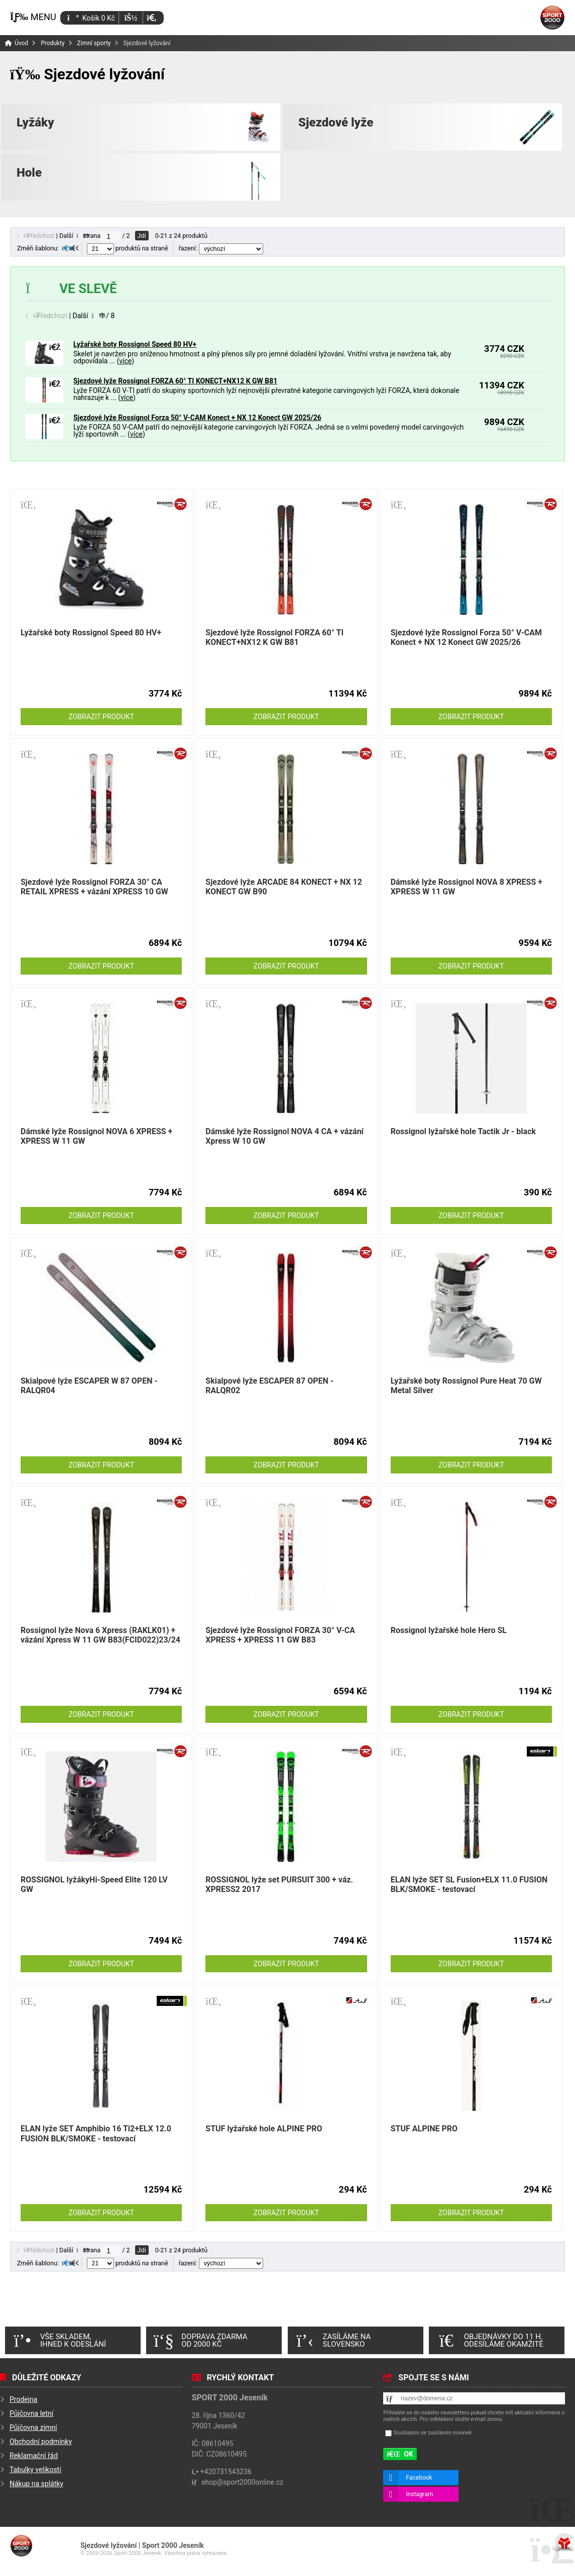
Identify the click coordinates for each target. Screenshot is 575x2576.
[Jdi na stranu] (110, 236)
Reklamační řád (34, 2456)
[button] (151, 18)
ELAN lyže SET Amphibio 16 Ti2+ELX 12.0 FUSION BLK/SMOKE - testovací (96, 2133)
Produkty (52, 43)
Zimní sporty (94, 43)
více (125, 361)
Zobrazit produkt (101, 717)
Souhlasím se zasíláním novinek (432, 2432)
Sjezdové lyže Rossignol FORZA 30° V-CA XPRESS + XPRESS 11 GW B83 (280, 1635)
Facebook (419, 2477)
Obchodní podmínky (41, 2441)
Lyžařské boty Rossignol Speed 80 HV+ (134, 344)
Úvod (552, 17)
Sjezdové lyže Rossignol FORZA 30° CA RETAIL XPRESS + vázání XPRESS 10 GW (94, 886)
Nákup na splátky (36, 2484)
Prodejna (23, 2399)
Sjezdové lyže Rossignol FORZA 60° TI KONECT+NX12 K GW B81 (175, 381)
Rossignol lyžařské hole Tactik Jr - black (463, 1131)
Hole (29, 173)
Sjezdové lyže (335, 122)
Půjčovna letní (31, 2413)
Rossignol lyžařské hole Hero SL (449, 1630)
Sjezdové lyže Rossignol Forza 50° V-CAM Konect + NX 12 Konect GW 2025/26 (197, 418)
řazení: (221, 248)
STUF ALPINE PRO (424, 2128)
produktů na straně (127, 248)
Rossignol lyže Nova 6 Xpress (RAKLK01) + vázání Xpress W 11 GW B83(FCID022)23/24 (100, 1635)
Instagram (419, 2494)
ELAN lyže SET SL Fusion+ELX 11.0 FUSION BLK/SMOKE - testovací (469, 1884)
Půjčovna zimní (33, 2427)
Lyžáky (35, 122)
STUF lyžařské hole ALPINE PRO (263, 2128)
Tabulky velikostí (35, 2470)
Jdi (142, 235)
